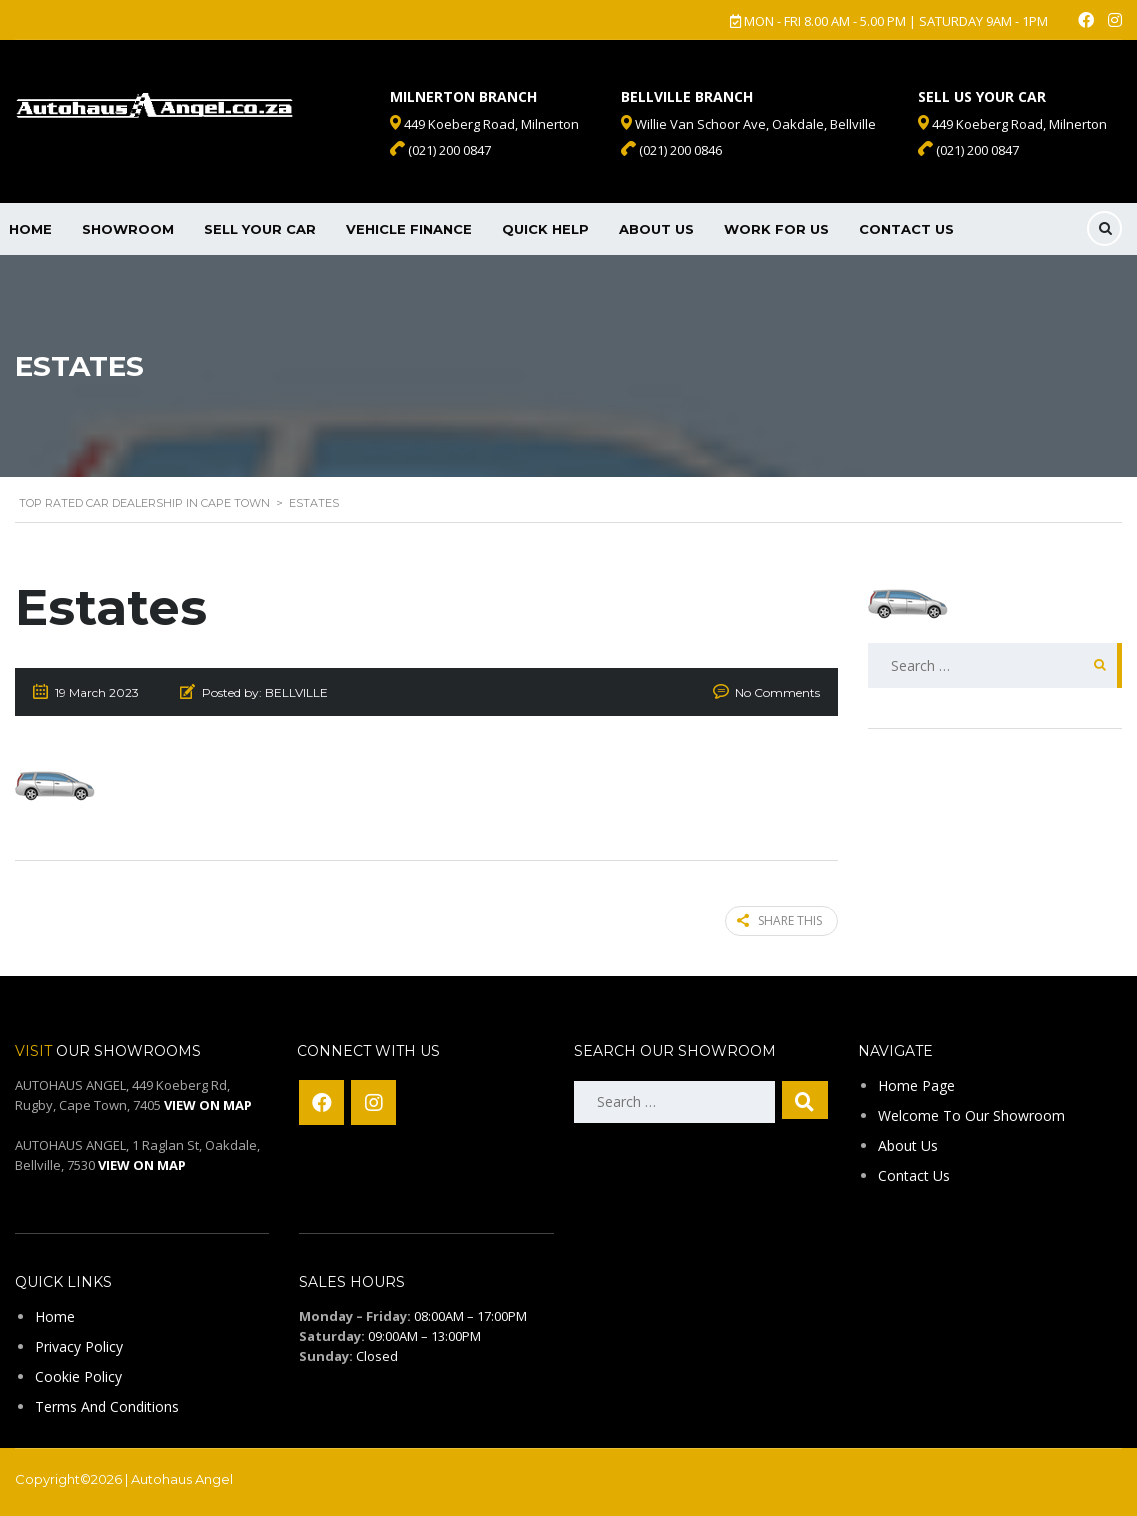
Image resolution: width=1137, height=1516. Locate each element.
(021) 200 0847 (968, 150)
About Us (656, 229)
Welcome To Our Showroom (971, 1114)
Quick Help (545, 229)
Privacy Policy (79, 1345)
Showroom (128, 229)
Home (55, 1315)
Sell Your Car (260, 229)
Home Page (916, 1084)
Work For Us (776, 229)
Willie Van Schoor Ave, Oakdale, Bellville (748, 124)
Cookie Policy (78, 1375)
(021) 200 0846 (671, 150)
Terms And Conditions (107, 1405)
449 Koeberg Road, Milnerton (1012, 124)
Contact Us (906, 229)
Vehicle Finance (409, 229)
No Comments (777, 692)
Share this (779, 920)
